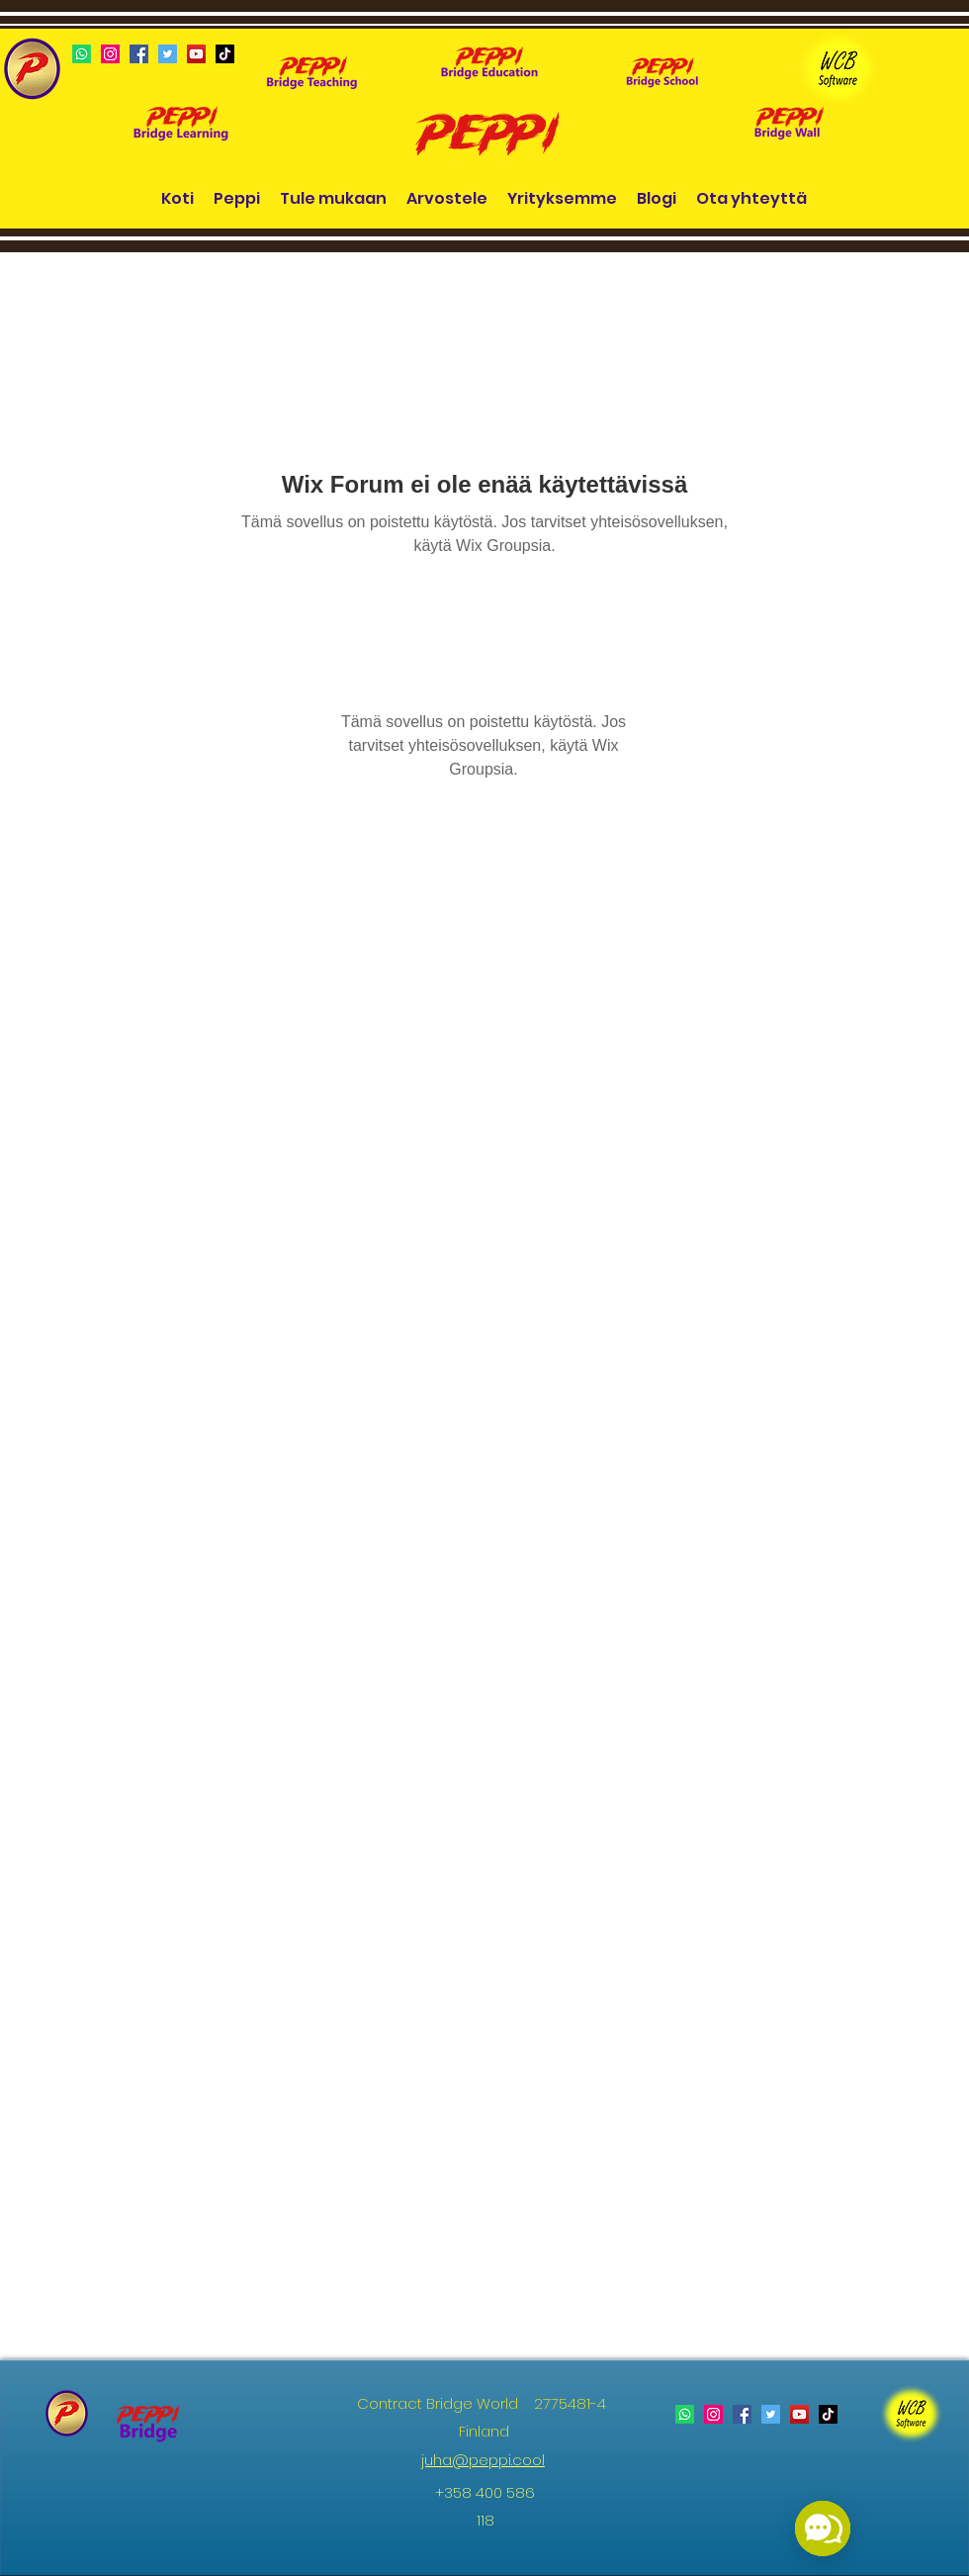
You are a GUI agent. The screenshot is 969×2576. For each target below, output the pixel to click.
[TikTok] (225, 54)
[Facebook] (139, 54)
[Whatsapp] (81, 54)
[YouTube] (196, 54)
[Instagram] (110, 54)
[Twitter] (167, 54)
